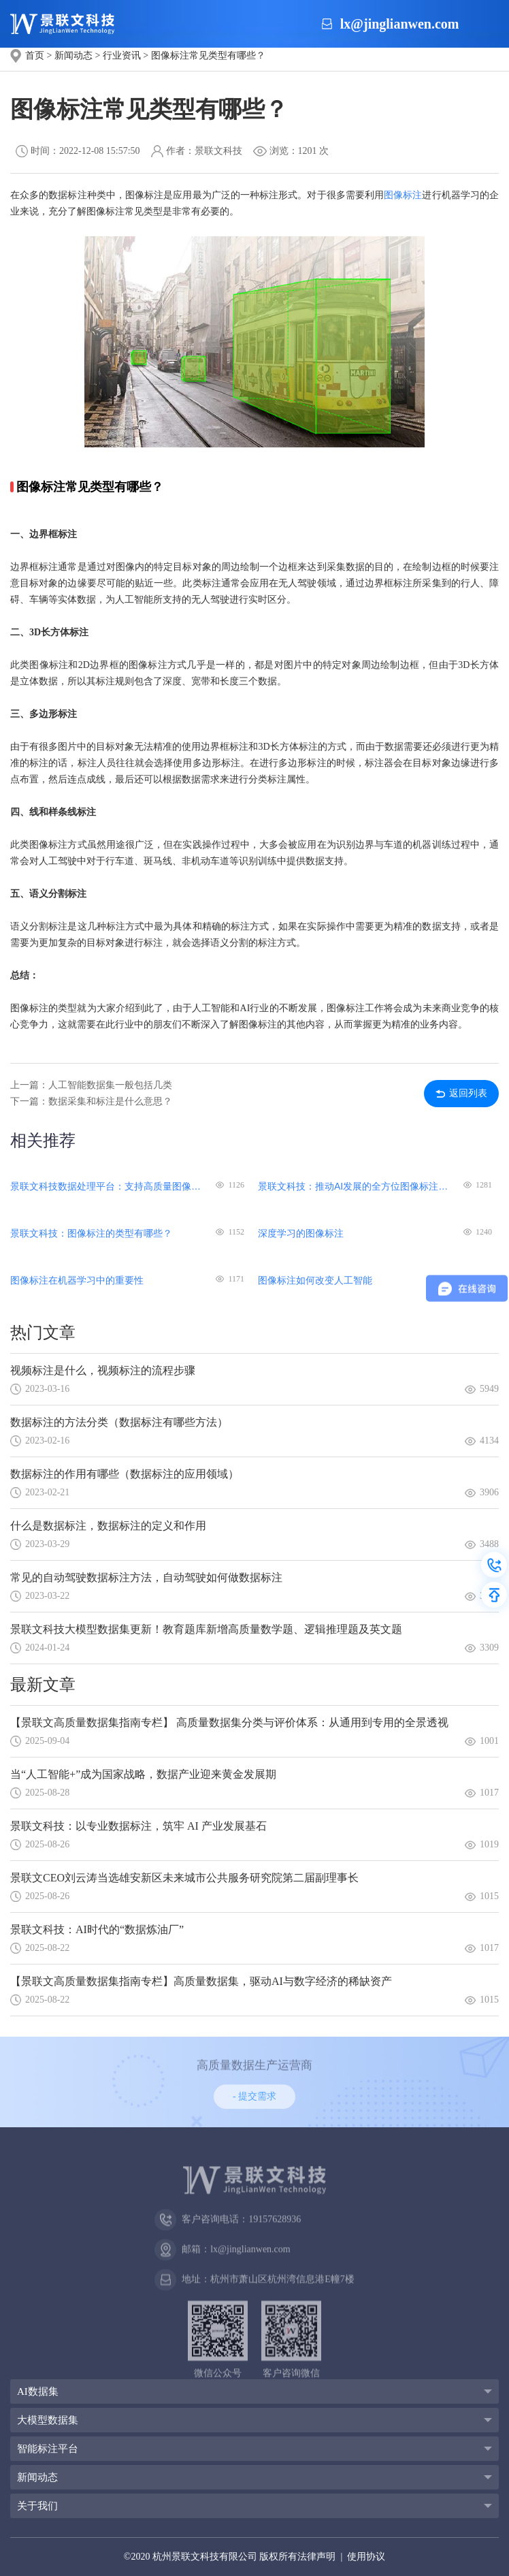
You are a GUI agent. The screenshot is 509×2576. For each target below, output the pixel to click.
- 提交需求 (254, 2098)
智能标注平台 (47, 2448)
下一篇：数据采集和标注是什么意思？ (91, 1101)
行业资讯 (122, 55)
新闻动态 (73, 55)
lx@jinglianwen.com (399, 23)
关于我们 (37, 2505)
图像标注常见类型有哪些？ (208, 55)
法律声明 (316, 2556)
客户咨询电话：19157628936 (227, 2230)
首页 (34, 55)
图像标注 (403, 195)
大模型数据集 (47, 2420)
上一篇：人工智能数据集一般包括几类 (91, 1085)
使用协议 (366, 2556)
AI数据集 (38, 2391)
